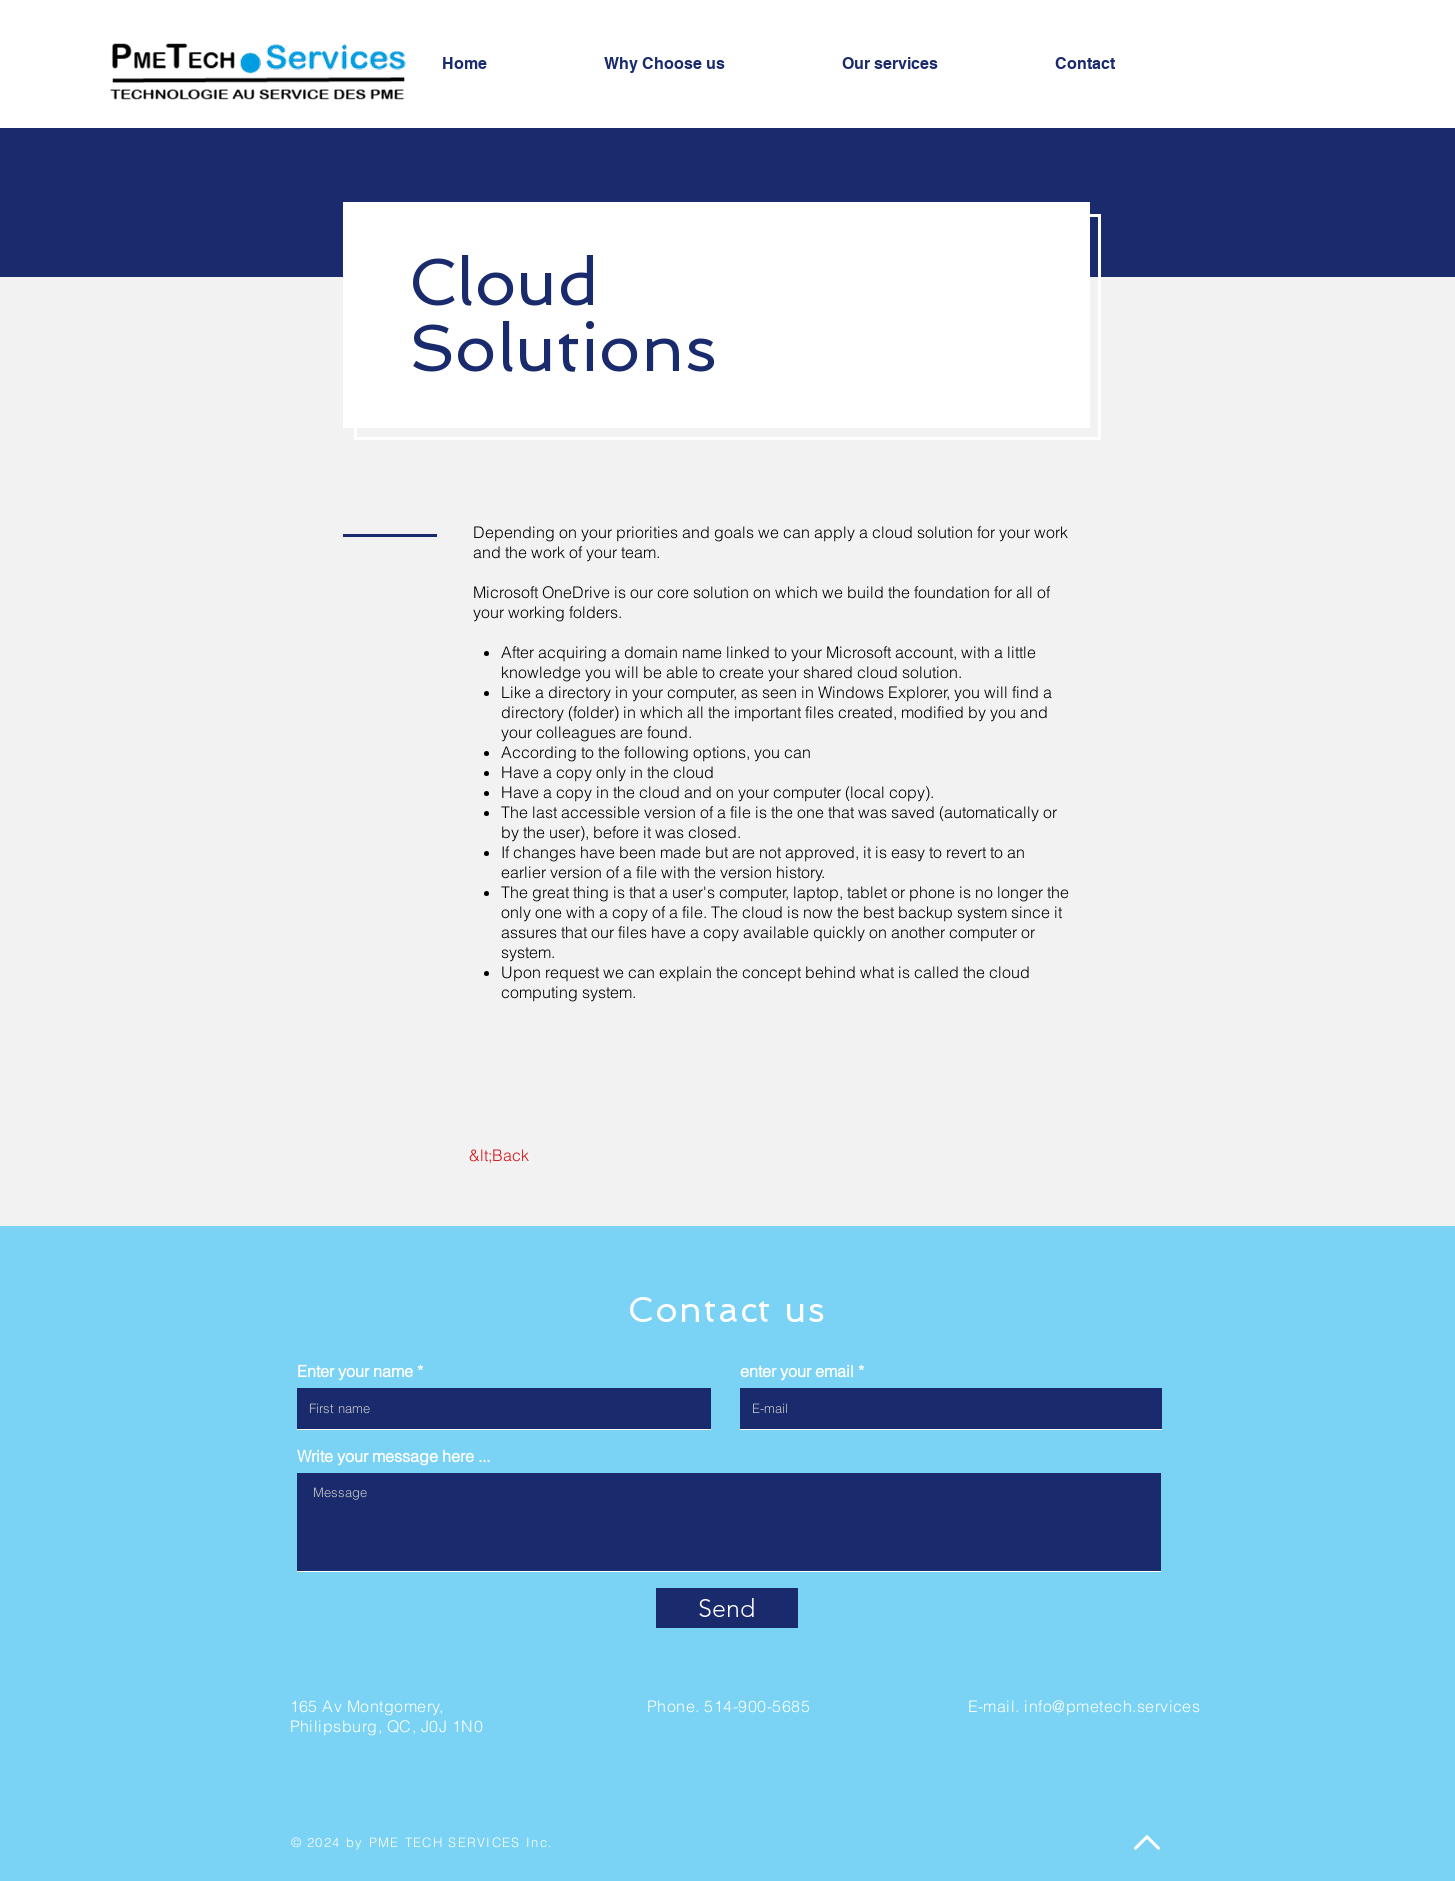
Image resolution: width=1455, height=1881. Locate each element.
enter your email (797, 1371)
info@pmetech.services (1112, 1706)
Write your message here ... (393, 1456)
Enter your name (355, 1371)
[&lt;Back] (499, 1155)
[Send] (727, 1608)
